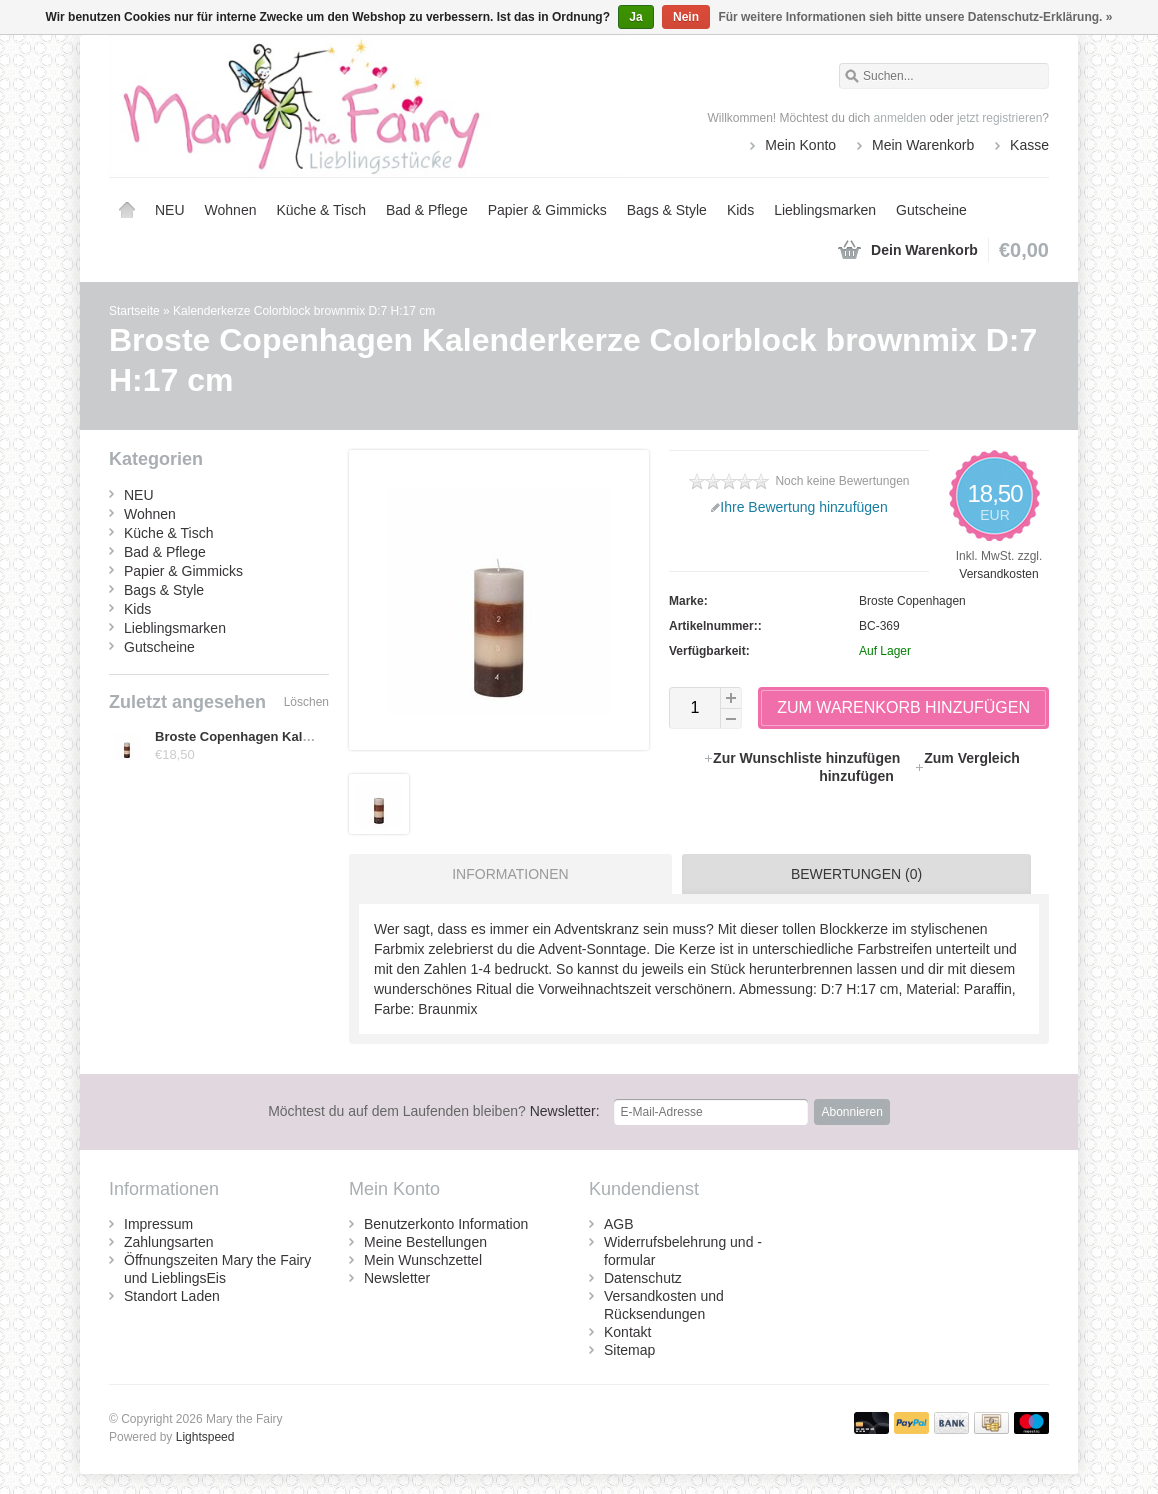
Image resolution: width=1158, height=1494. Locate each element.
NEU (170, 210)
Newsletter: (434, 1111)
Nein (686, 17)
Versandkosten (998, 574)
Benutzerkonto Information (446, 1224)
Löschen (306, 702)
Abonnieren (851, 1112)
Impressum (158, 1224)
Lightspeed (205, 1437)
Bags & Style (667, 210)
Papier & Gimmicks (547, 210)
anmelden (900, 118)
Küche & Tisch (321, 210)
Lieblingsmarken (825, 210)
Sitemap (629, 1350)
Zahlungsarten (169, 1242)
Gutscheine (931, 210)
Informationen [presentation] (510, 874)
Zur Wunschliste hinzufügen (803, 758)
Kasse (1029, 145)
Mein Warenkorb (923, 145)
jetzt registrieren (999, 118)
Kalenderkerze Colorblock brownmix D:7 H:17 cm (304, 311)
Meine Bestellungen (425, 1242)
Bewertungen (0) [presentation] (856, 874)
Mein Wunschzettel (423, 1260)
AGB (619, 1224)
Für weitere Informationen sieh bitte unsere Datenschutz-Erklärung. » (915, 17)
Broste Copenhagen (912, 601)
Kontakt (627, 1332)
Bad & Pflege (427, 210)
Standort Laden (172, 1296)
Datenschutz (643, 1278)
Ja (635, 17)
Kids (740, 210)
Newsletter (397, 1278)
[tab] (505, 874)
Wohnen (231, 210)
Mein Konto (800, 145)
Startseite (127, 210)
